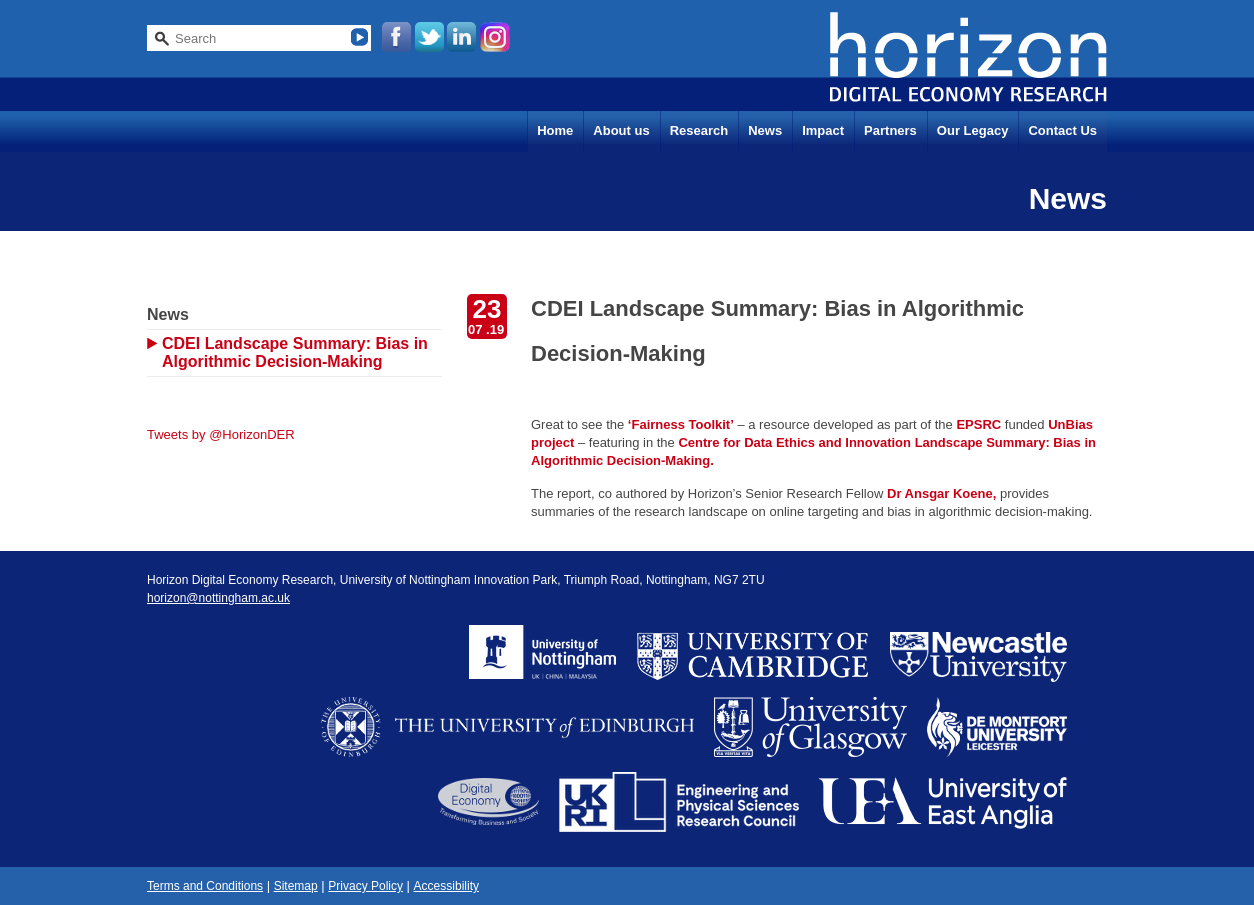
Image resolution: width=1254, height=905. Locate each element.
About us (621, 130)
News (765, 130)
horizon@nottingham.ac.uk (218, 598)
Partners (890, 130)
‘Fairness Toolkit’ (681, 424)
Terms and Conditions (205, 886)
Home (555, 130)
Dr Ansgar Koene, (941, 493)
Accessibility (446, 886)
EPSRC (978, 424)
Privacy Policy (365, 886)
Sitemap (296, 886)
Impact (823, 130)
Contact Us (1062, 130)
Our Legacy (973, 130)
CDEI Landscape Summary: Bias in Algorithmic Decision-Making (295, 352)
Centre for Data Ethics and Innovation (794, 442)
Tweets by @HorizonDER (221, 434)
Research (699, 130)
